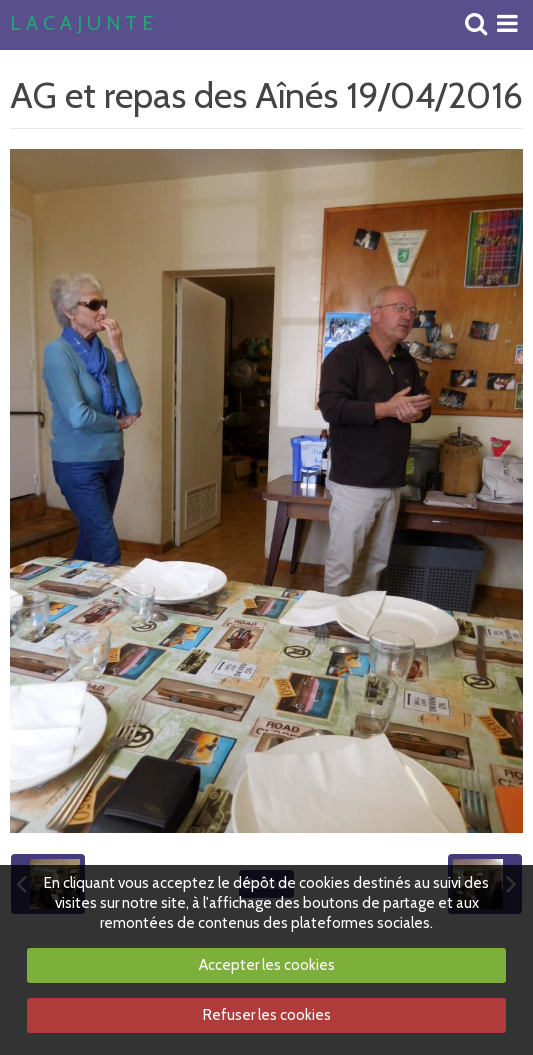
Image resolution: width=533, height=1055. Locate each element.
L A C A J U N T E (81, 24)
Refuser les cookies (267, 1015)
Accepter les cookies (267, 965)
